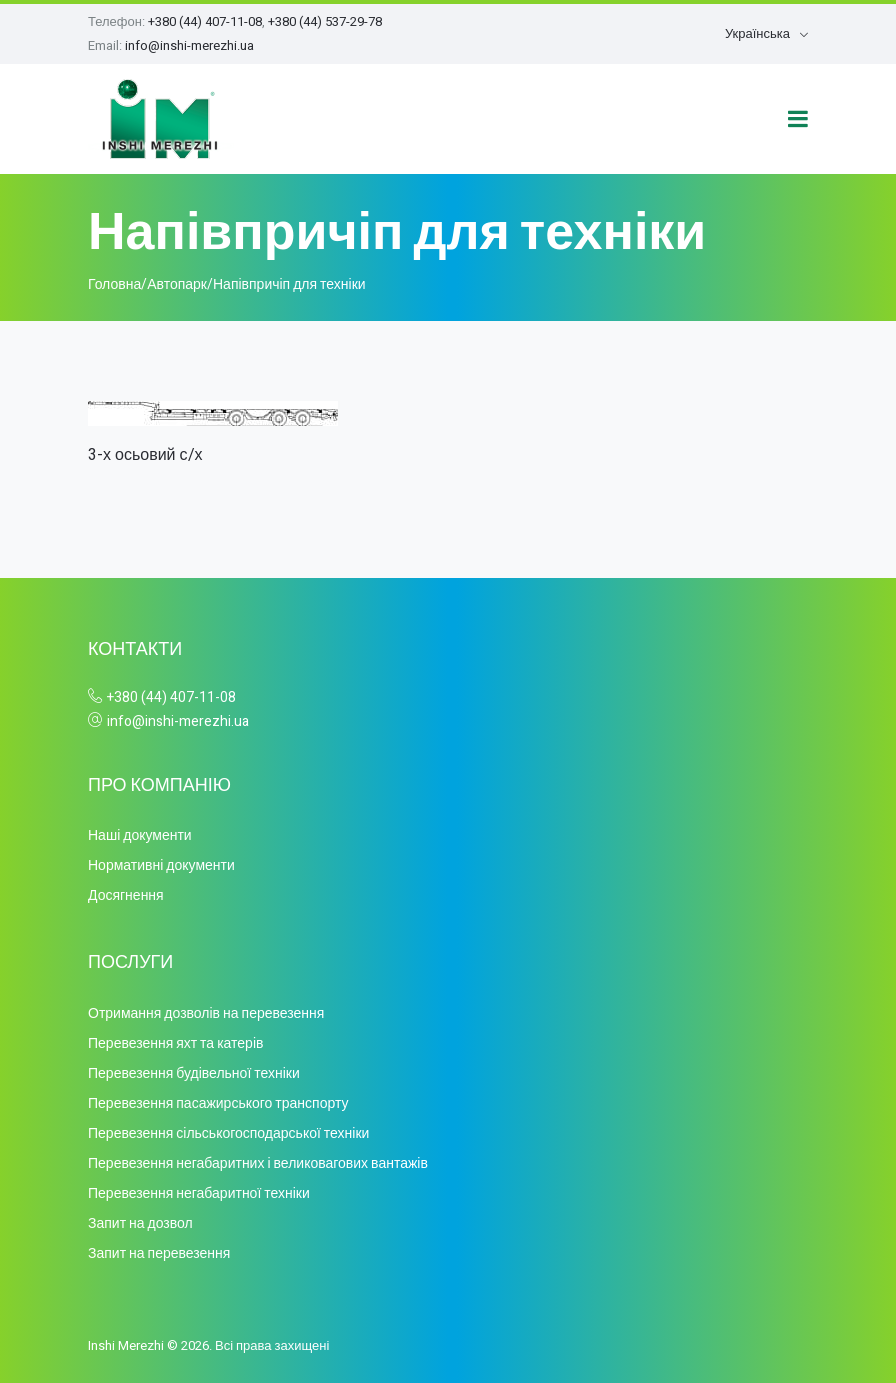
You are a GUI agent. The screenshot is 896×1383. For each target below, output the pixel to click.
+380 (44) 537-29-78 (325, 21)
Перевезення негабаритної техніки (199, 1193)
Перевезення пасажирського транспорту (218, 1103)
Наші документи (140, 835)
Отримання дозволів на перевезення (206, 1013)
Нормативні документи (161, 865)
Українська (757, 33)
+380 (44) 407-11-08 (205, 21)
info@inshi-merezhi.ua (189, 45)
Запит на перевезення (159, 1253)
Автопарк (177, 284)
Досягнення (126, 895)
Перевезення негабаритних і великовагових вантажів (258, 1163)
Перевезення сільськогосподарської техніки (228, 1133)
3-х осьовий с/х (145, 455)
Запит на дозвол (140, 1223)
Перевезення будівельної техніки (194, 1073)
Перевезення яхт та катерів (175, 1043)
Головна (114, 284)
